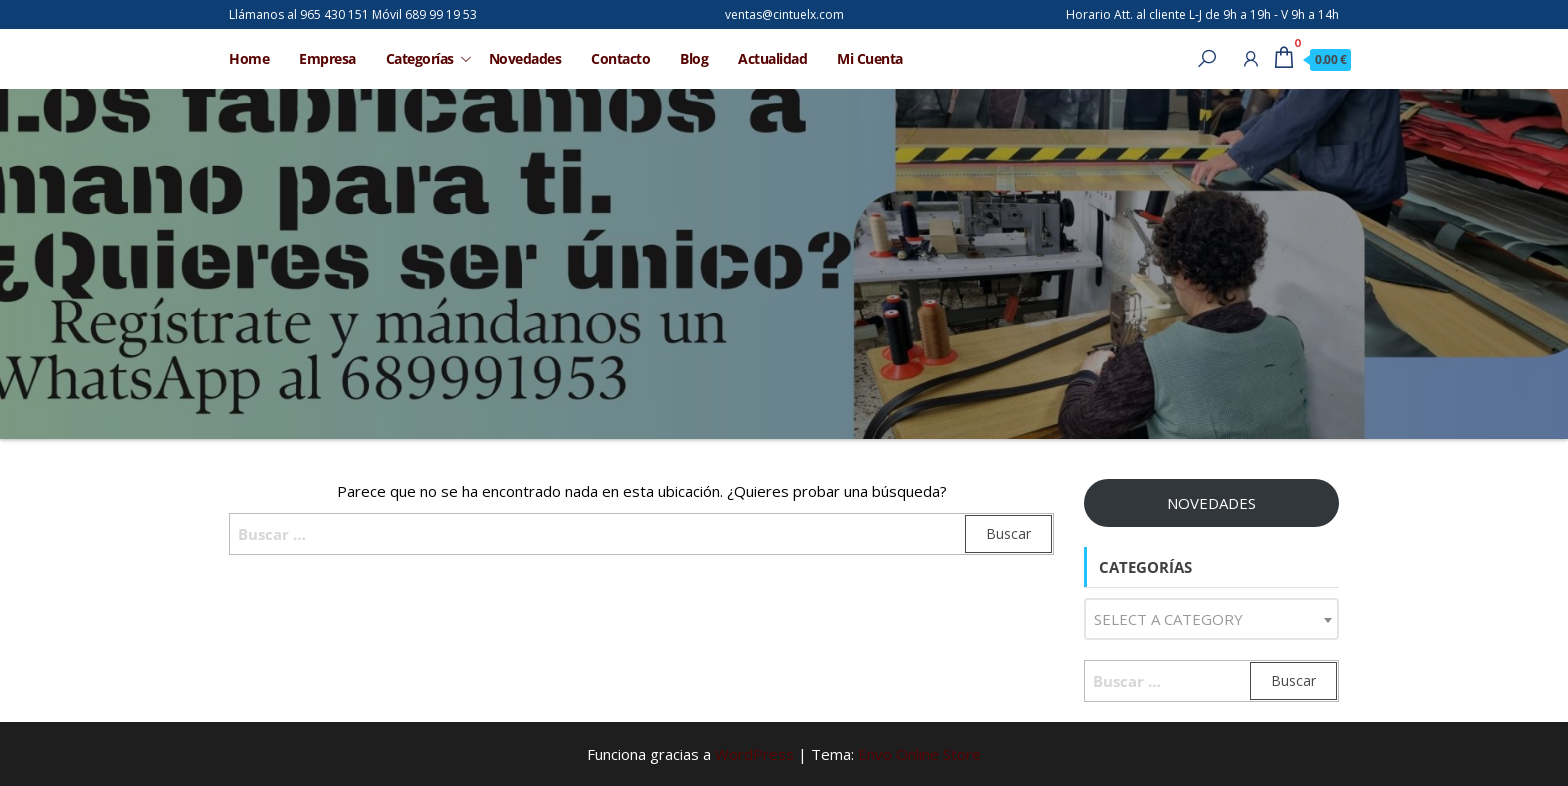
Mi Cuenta (870, 58)
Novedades (525, 58)
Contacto (620, 58)
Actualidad (772, 58)
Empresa (327, 58)
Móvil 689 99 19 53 (424, 14)
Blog (694, 58)
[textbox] (1211, 619)
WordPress (754, 754)
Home (249, 58)
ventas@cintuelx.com (784, 14)
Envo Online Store (919, 754)
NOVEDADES (1211, 503)
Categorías (420, 58)
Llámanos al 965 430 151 (299, 14)
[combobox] (1211, 619)
